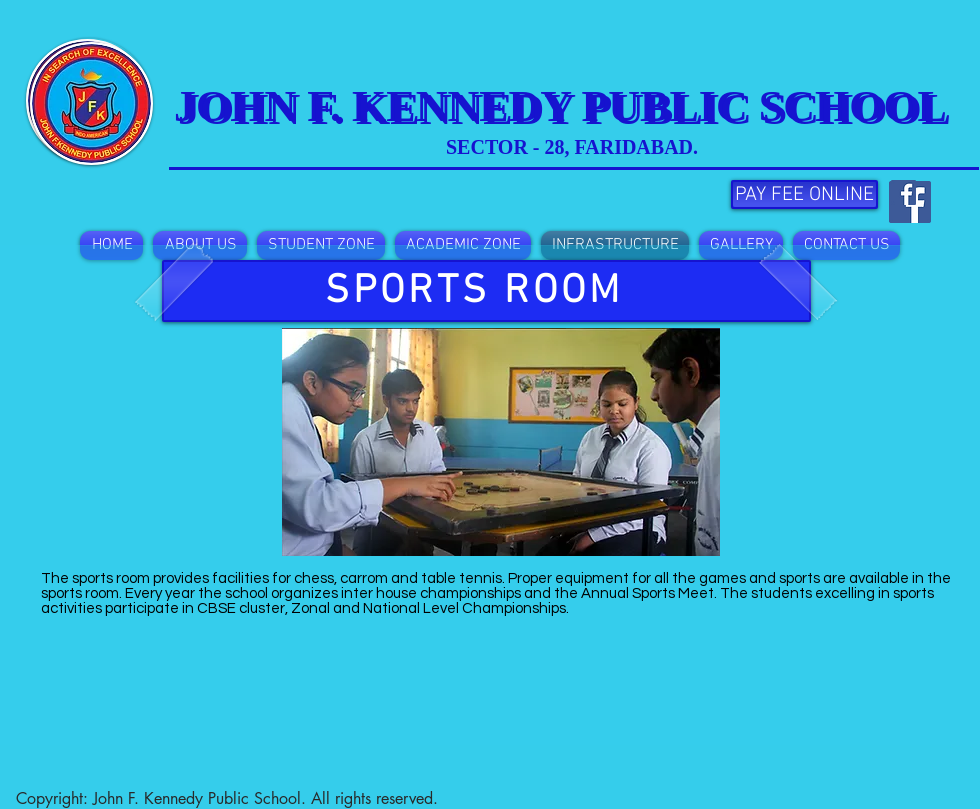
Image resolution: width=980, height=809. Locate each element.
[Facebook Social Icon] (903, 192)
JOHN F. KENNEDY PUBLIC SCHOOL (564, 109)
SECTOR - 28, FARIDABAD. (572, 147)
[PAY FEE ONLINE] (804, 194)
